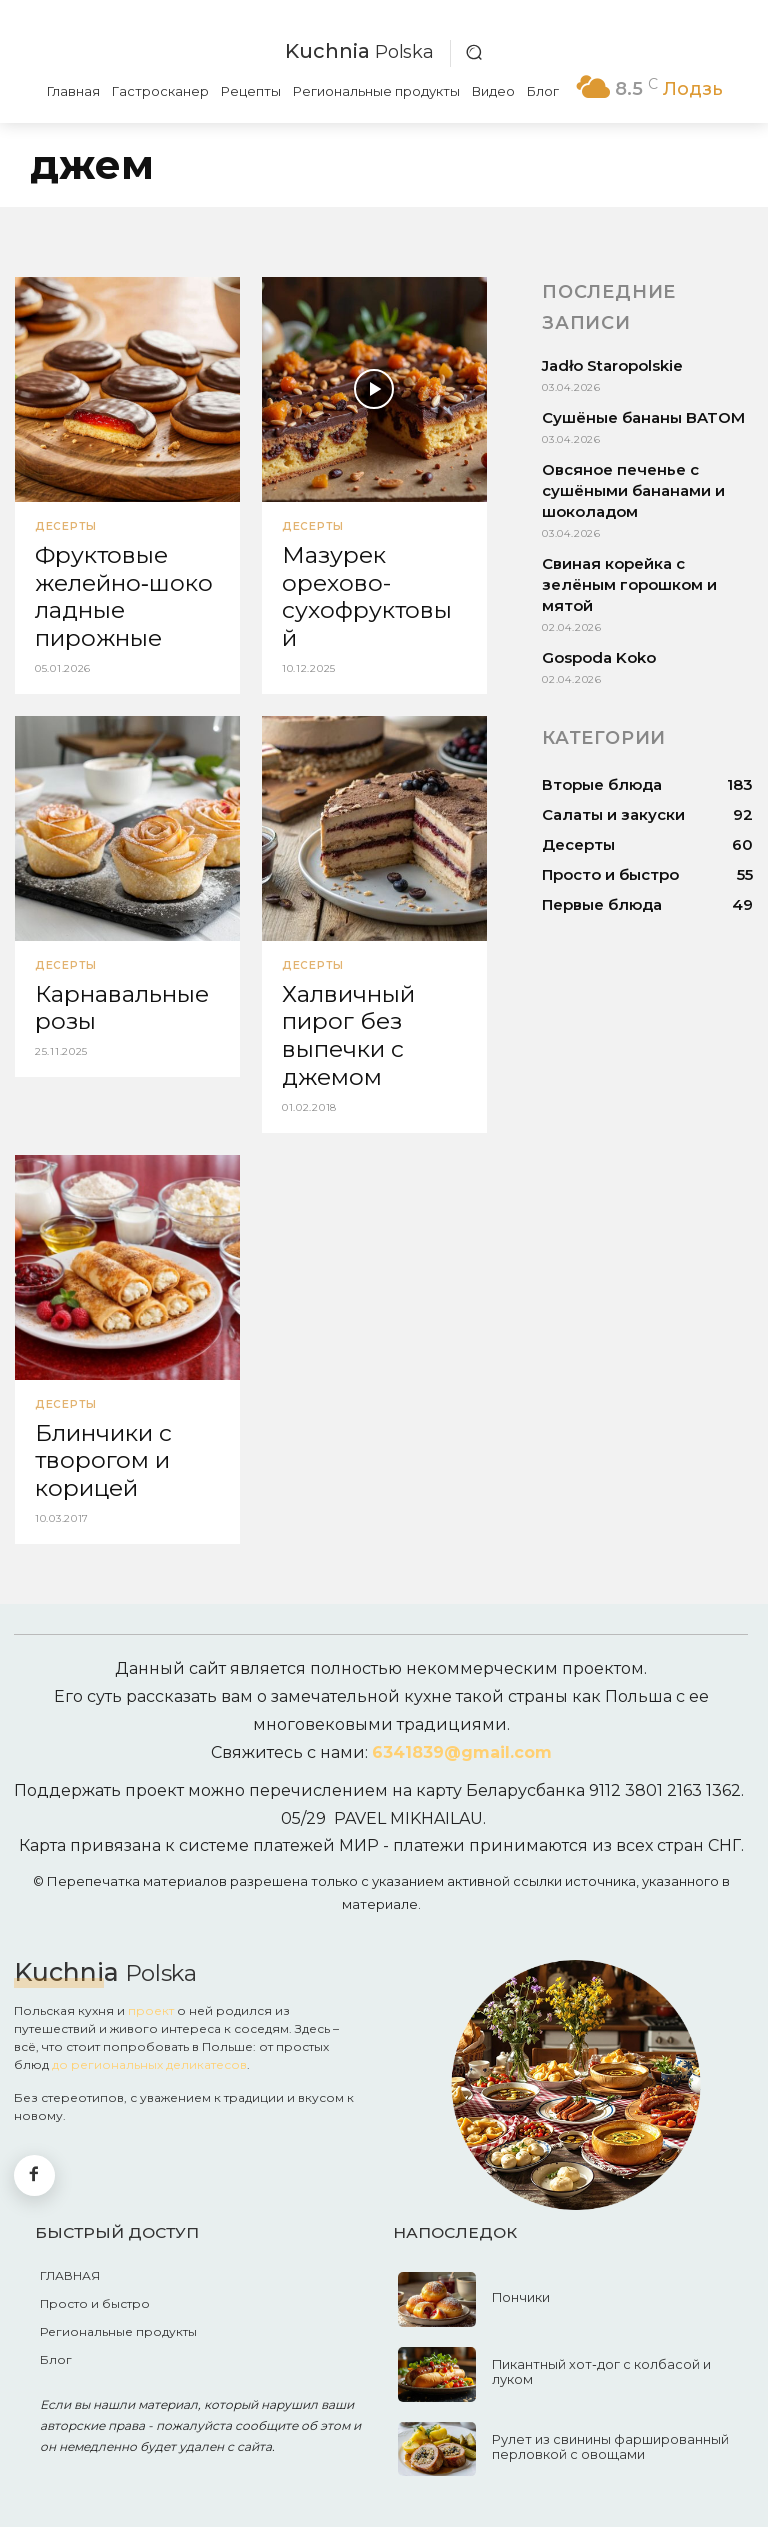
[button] (474, 52)
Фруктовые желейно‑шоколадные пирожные (121, 593)
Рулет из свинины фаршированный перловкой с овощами (605, 2427)
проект (151, 1991)
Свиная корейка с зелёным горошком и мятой (629, 584)
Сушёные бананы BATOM (643, 417)
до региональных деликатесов (149, 2045)
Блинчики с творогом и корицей (102, 1445)
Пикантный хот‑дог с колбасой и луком (616, 2352)
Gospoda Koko (599, 657)
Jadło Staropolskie (612, 365)
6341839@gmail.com (462, 1734)
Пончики (520, 2278)
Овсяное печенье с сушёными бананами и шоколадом (633, 490)
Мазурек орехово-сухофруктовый (370, 580)
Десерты (64, 527)
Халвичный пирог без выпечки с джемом (346, 1025)
